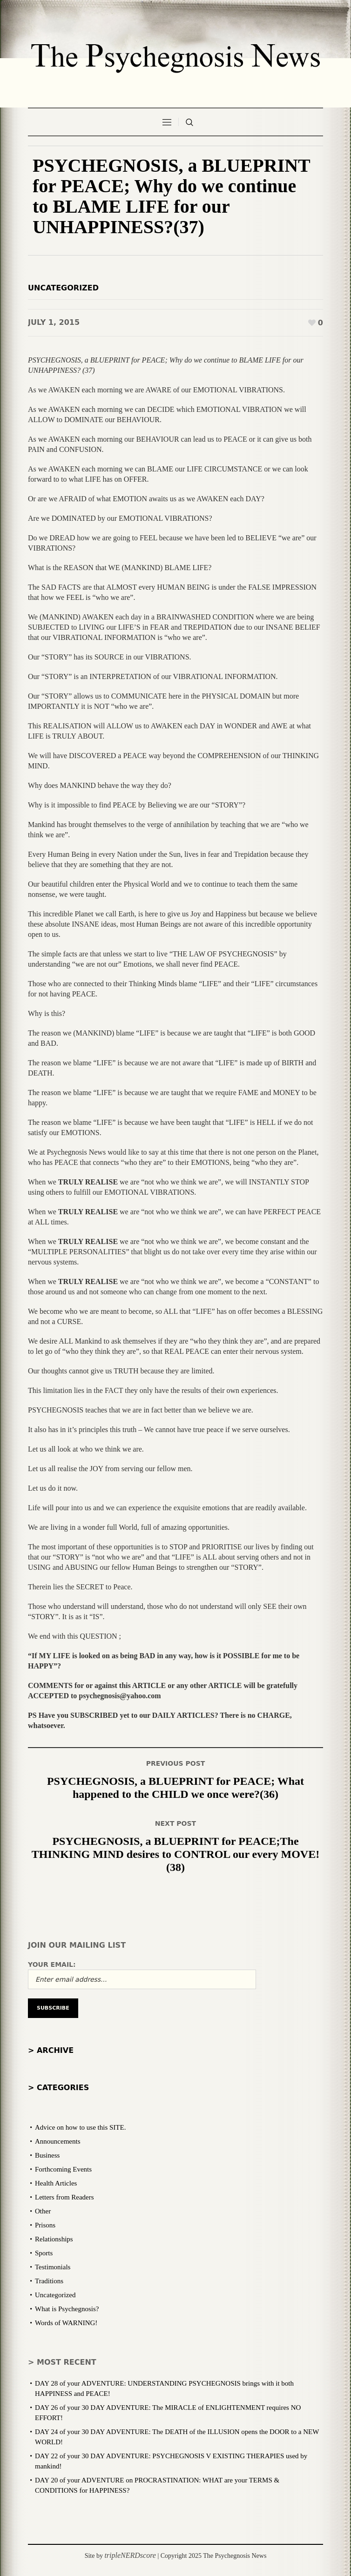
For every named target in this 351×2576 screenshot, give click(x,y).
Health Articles (56, 2183)
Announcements (57, 2141)
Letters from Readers (64, 2197)
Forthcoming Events (63, 2169)
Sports (44, 2253)
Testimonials (52, 2267)
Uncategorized (63, 287)
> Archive (51, 2050)
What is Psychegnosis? (67, 2309)
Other (43, 2211)
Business (47, 2155)
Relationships (54, 2239)
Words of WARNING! (66, 2323)
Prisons (45, 2225)
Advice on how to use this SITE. (80, 2127)
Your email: (52, 1964)
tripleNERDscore (130, 2555)
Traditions (49, 2281)
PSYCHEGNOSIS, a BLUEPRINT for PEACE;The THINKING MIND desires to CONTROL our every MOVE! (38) (175, 1854)
